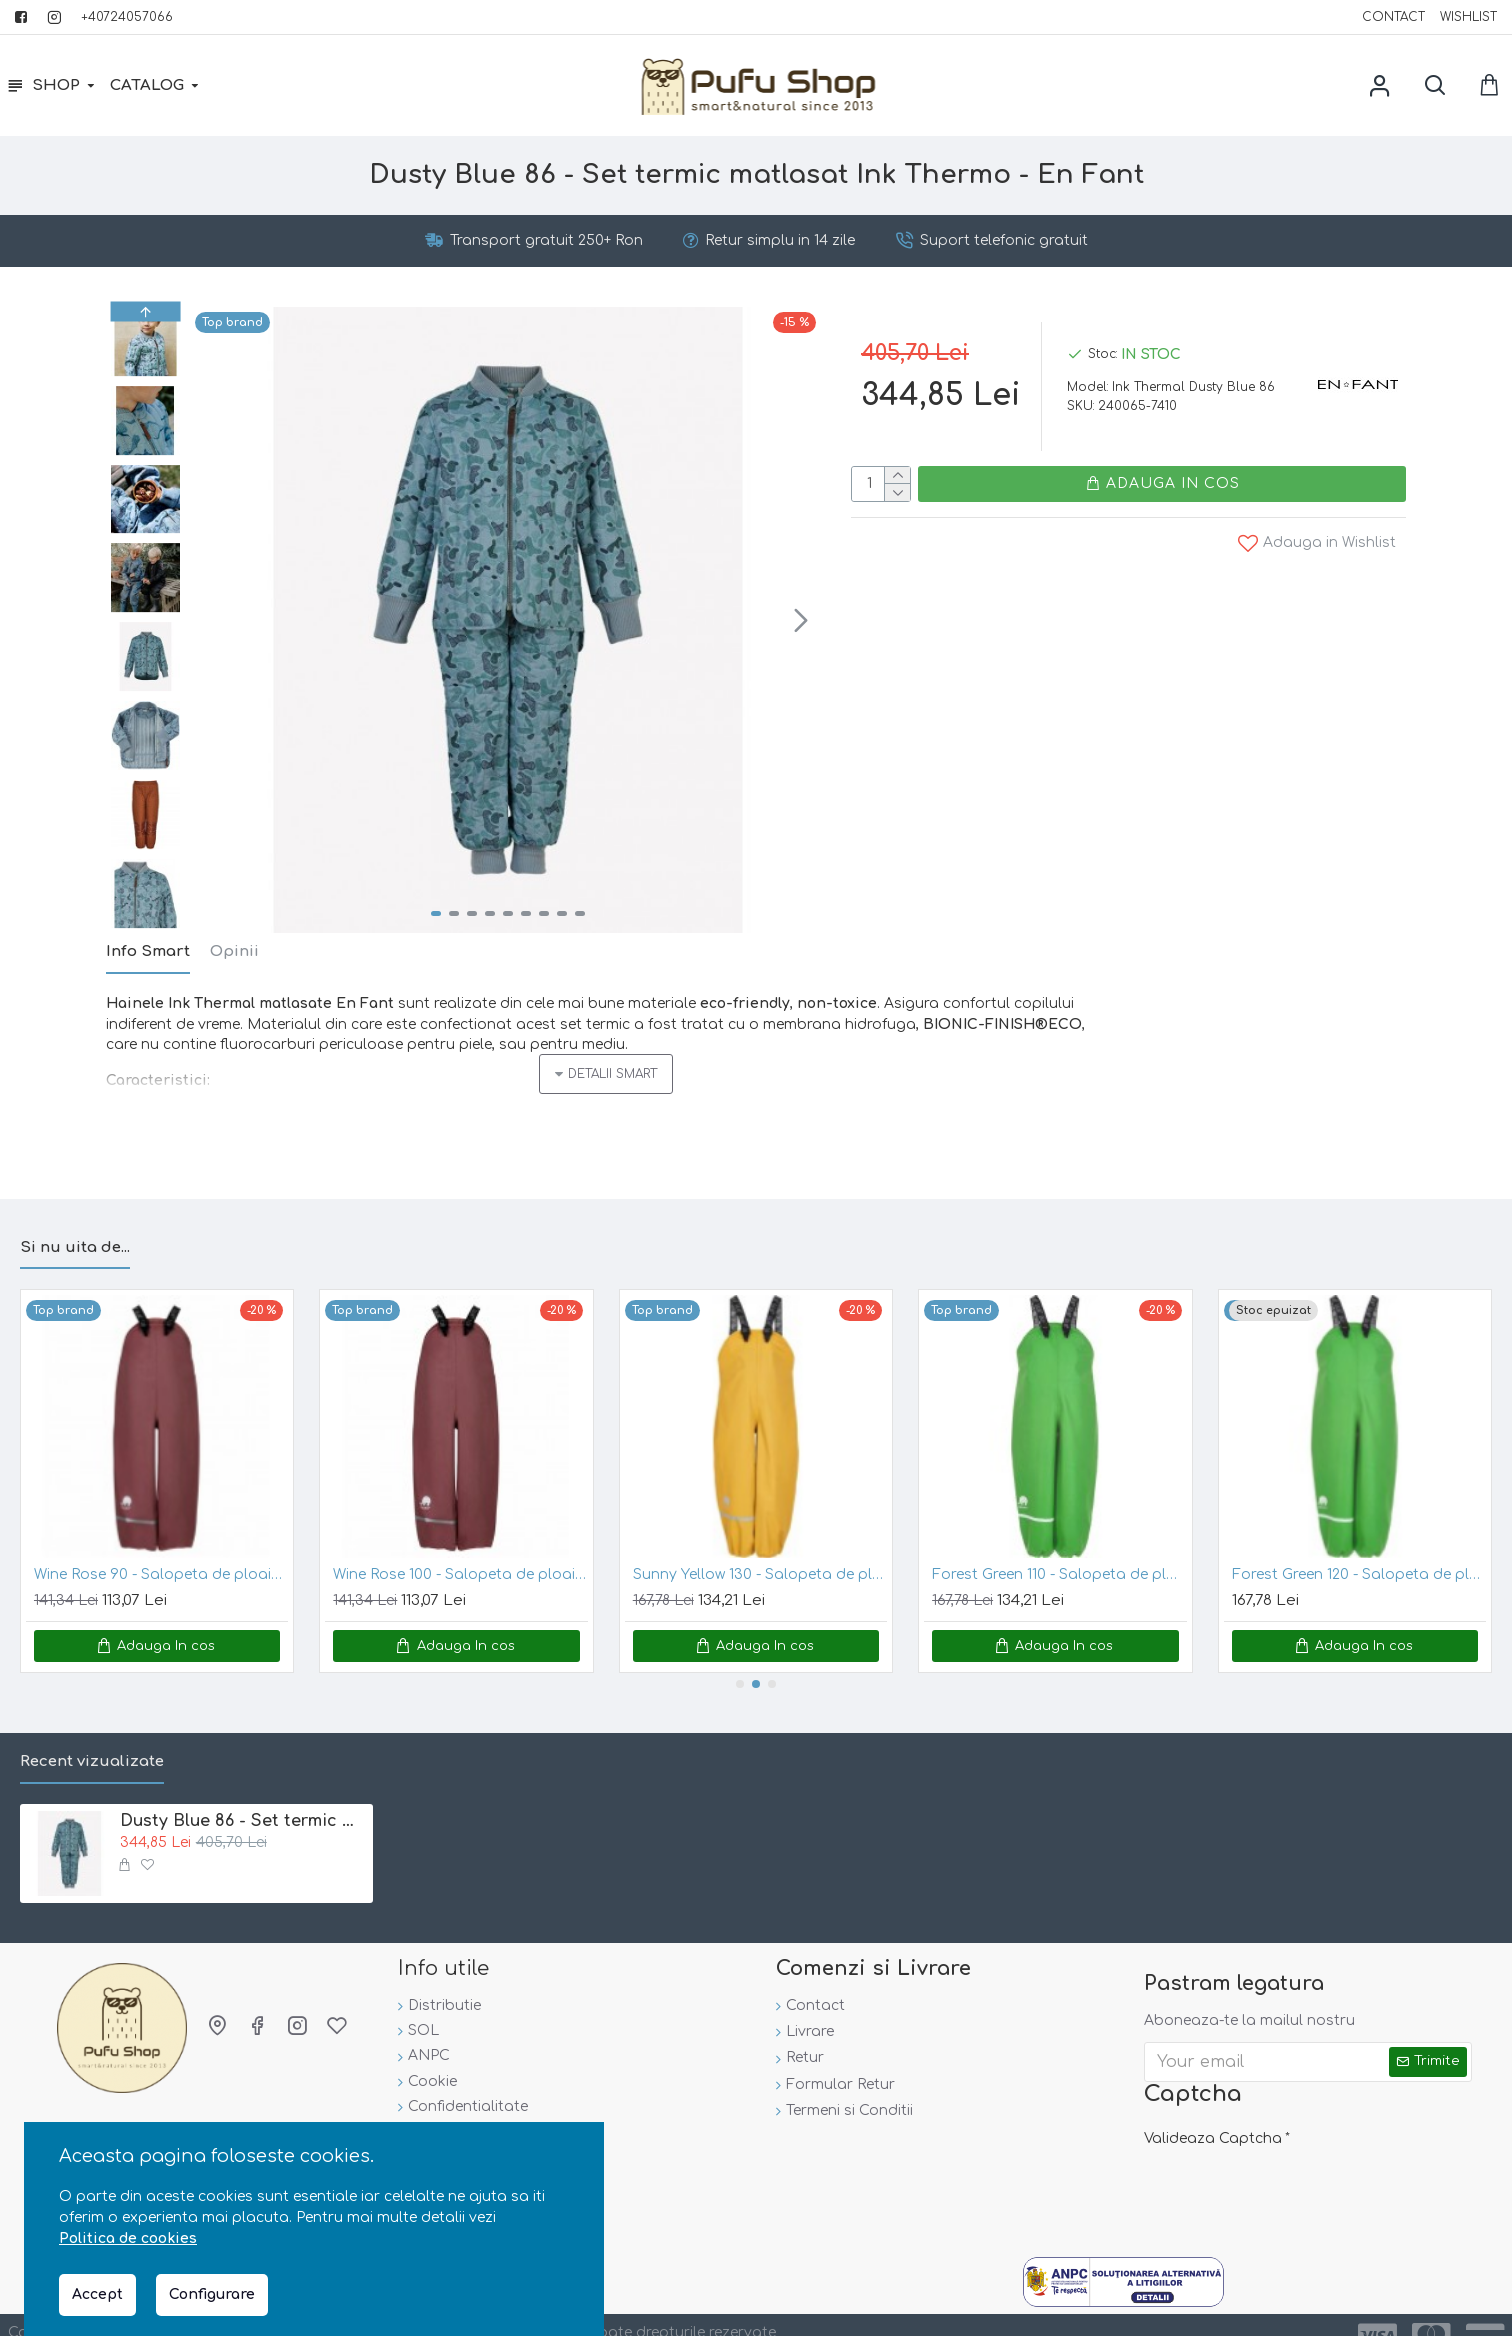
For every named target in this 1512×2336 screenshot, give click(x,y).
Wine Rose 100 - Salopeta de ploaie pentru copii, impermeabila (460, 1549)
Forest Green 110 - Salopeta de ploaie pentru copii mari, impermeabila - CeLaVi (1059, 1549)
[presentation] (1284, 2167)
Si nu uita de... (75, 1222)
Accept (97, 2294)
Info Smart (148, 951)
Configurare (212, 2294)
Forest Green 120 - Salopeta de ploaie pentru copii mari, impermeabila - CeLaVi (1359, 1549)
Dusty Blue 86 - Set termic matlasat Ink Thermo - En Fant (243, 1796)
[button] (801, 620)
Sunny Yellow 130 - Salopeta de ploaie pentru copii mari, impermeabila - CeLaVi (760, 1549)
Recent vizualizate (92, 1736)
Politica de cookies (128, 2238)
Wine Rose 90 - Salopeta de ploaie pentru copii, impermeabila (161, 1549)
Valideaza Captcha (1213, 2113)
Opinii (234, 951)
